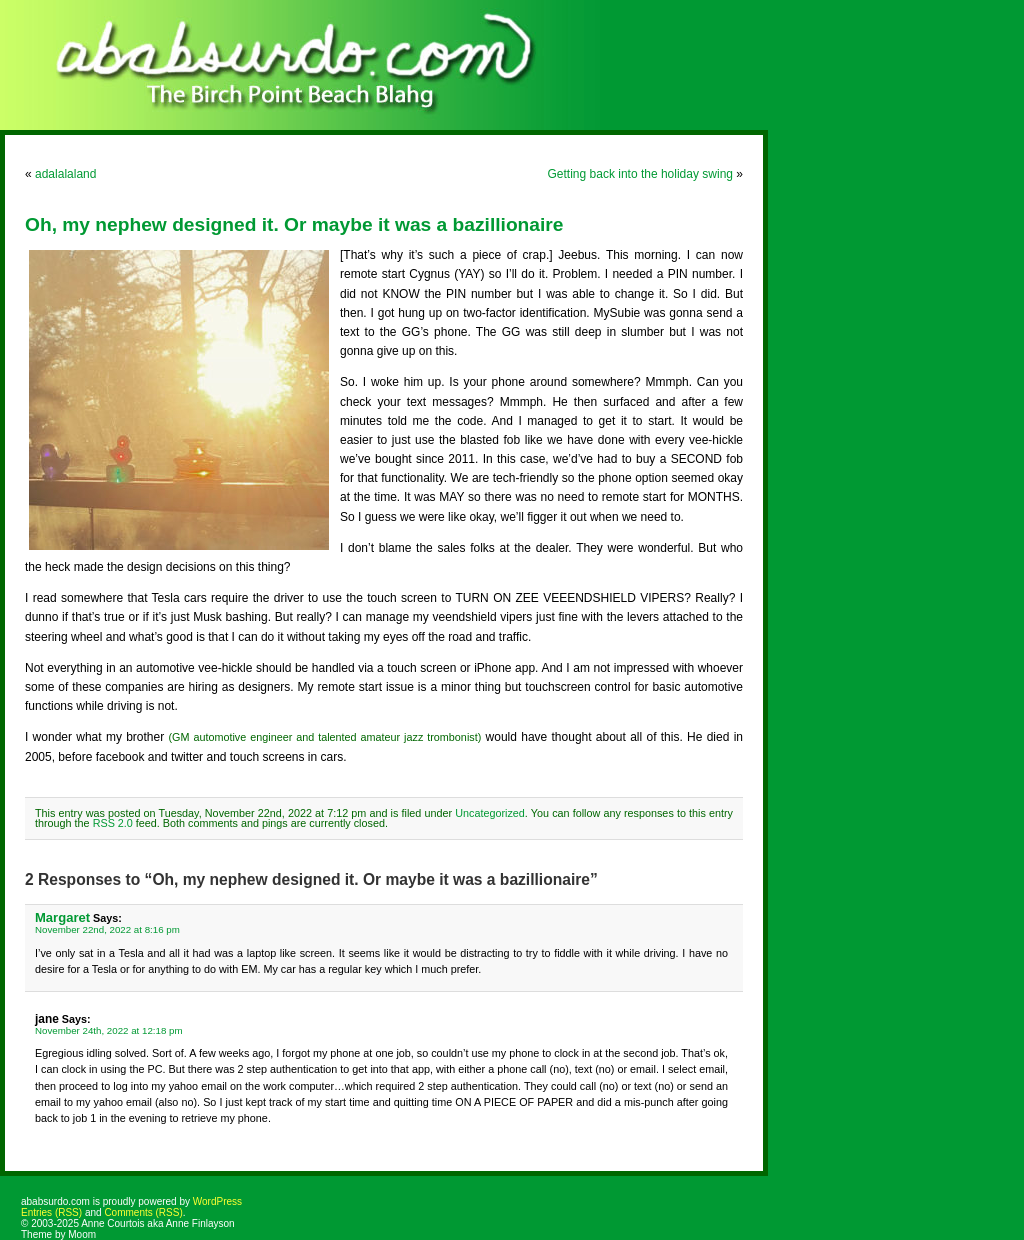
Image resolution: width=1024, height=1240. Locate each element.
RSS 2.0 (113, 823)
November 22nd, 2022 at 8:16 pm (107, 929)
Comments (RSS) (143, 1212)
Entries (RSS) (51, 1212)
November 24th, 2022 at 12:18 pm (109, 1030)
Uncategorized (490, 813)
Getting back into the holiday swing (640, 174)
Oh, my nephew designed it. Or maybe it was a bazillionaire (294, 224)
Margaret (62, 917)
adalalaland (65, 174)
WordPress (217, 1201)
